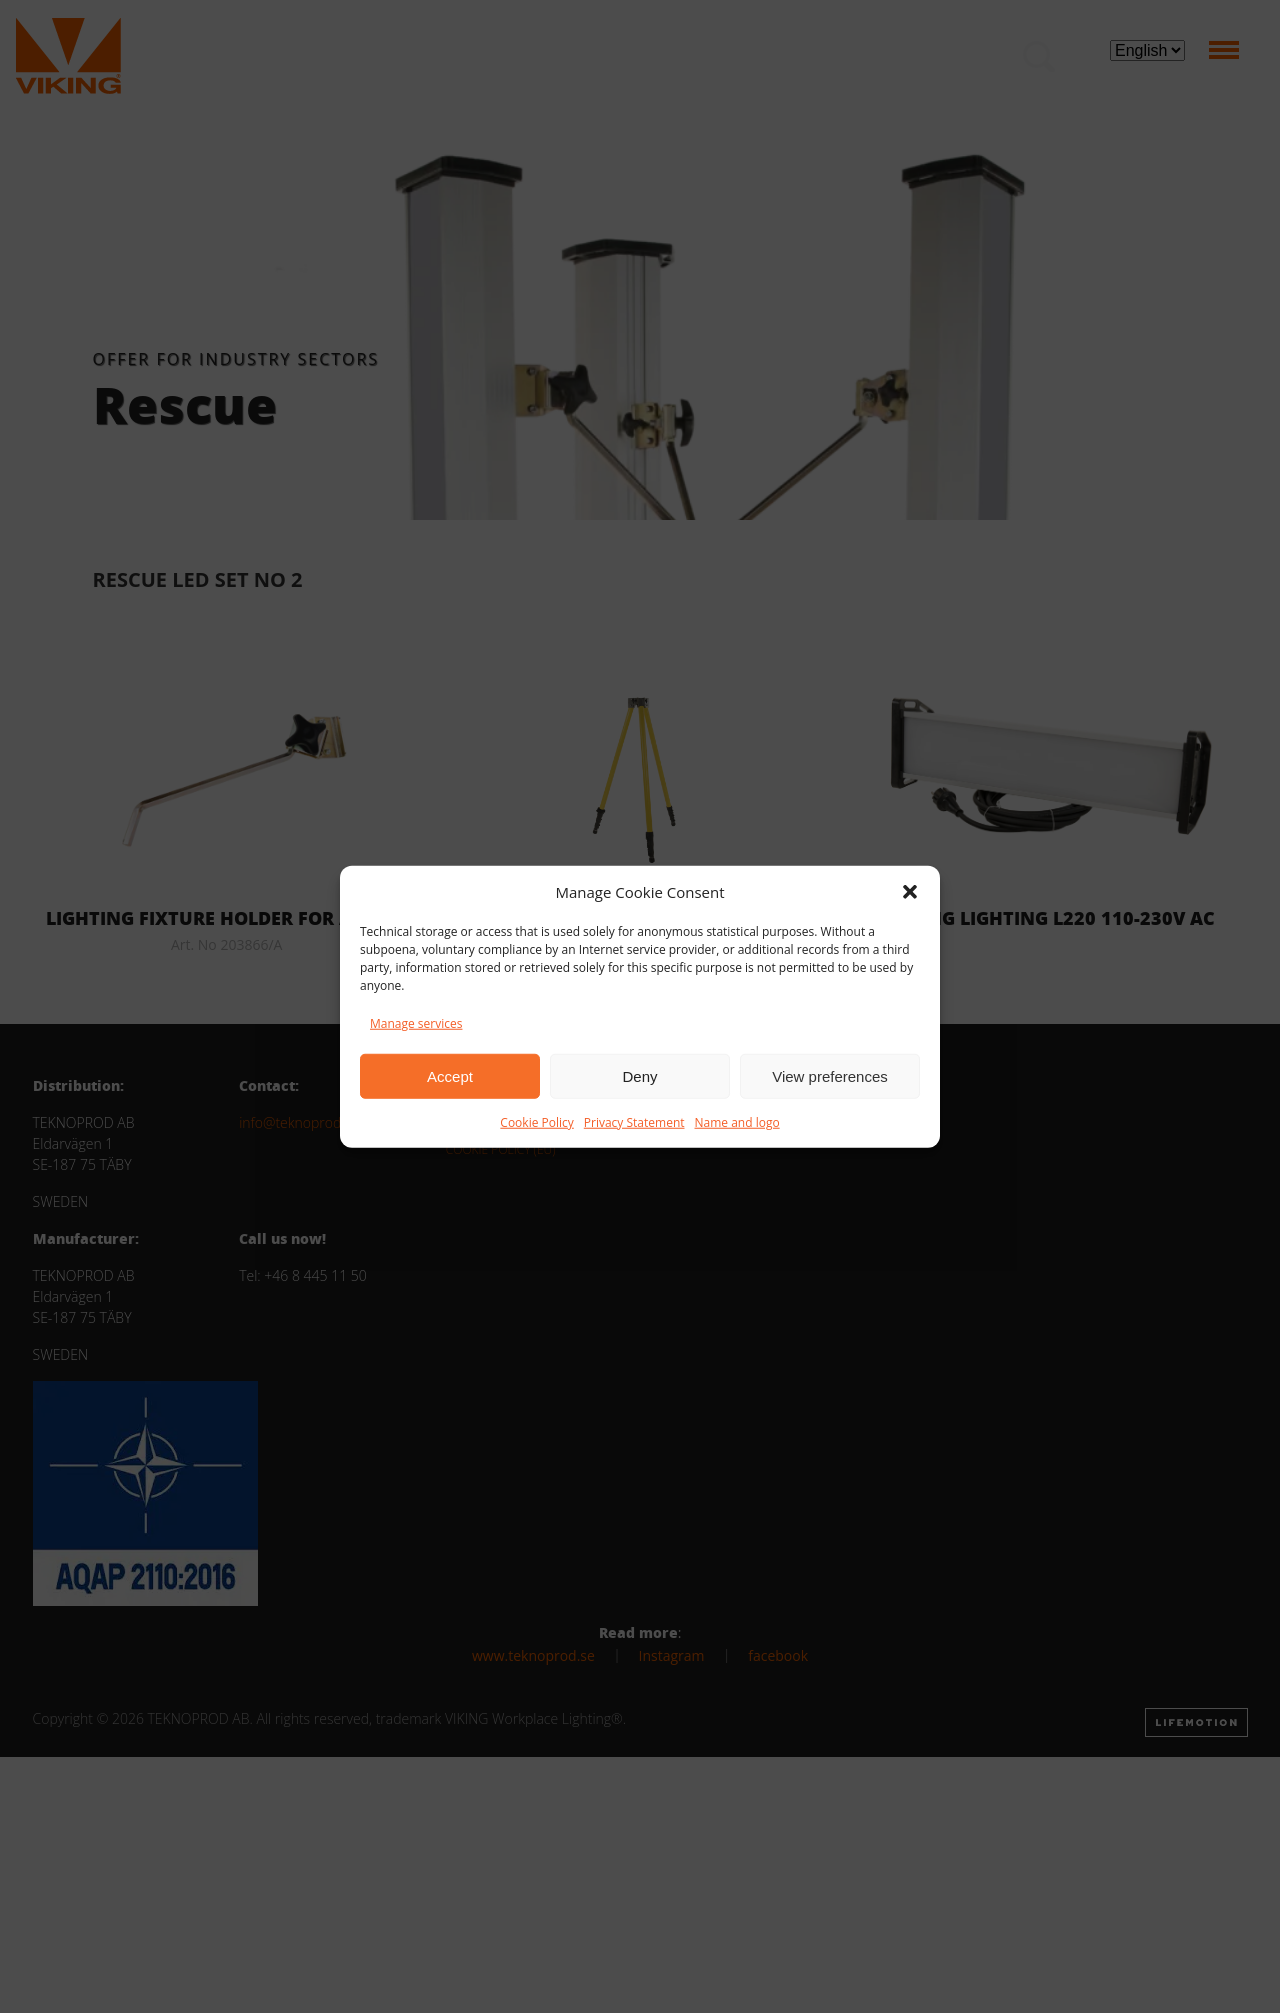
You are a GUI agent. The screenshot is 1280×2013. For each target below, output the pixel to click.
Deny (639, 1075)
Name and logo (737, 1122)
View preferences (830, 1075)
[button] (910, 892)
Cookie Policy (536, 1122)
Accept (450, 1075)
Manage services (416, 1023)
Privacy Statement (634, 1122)
